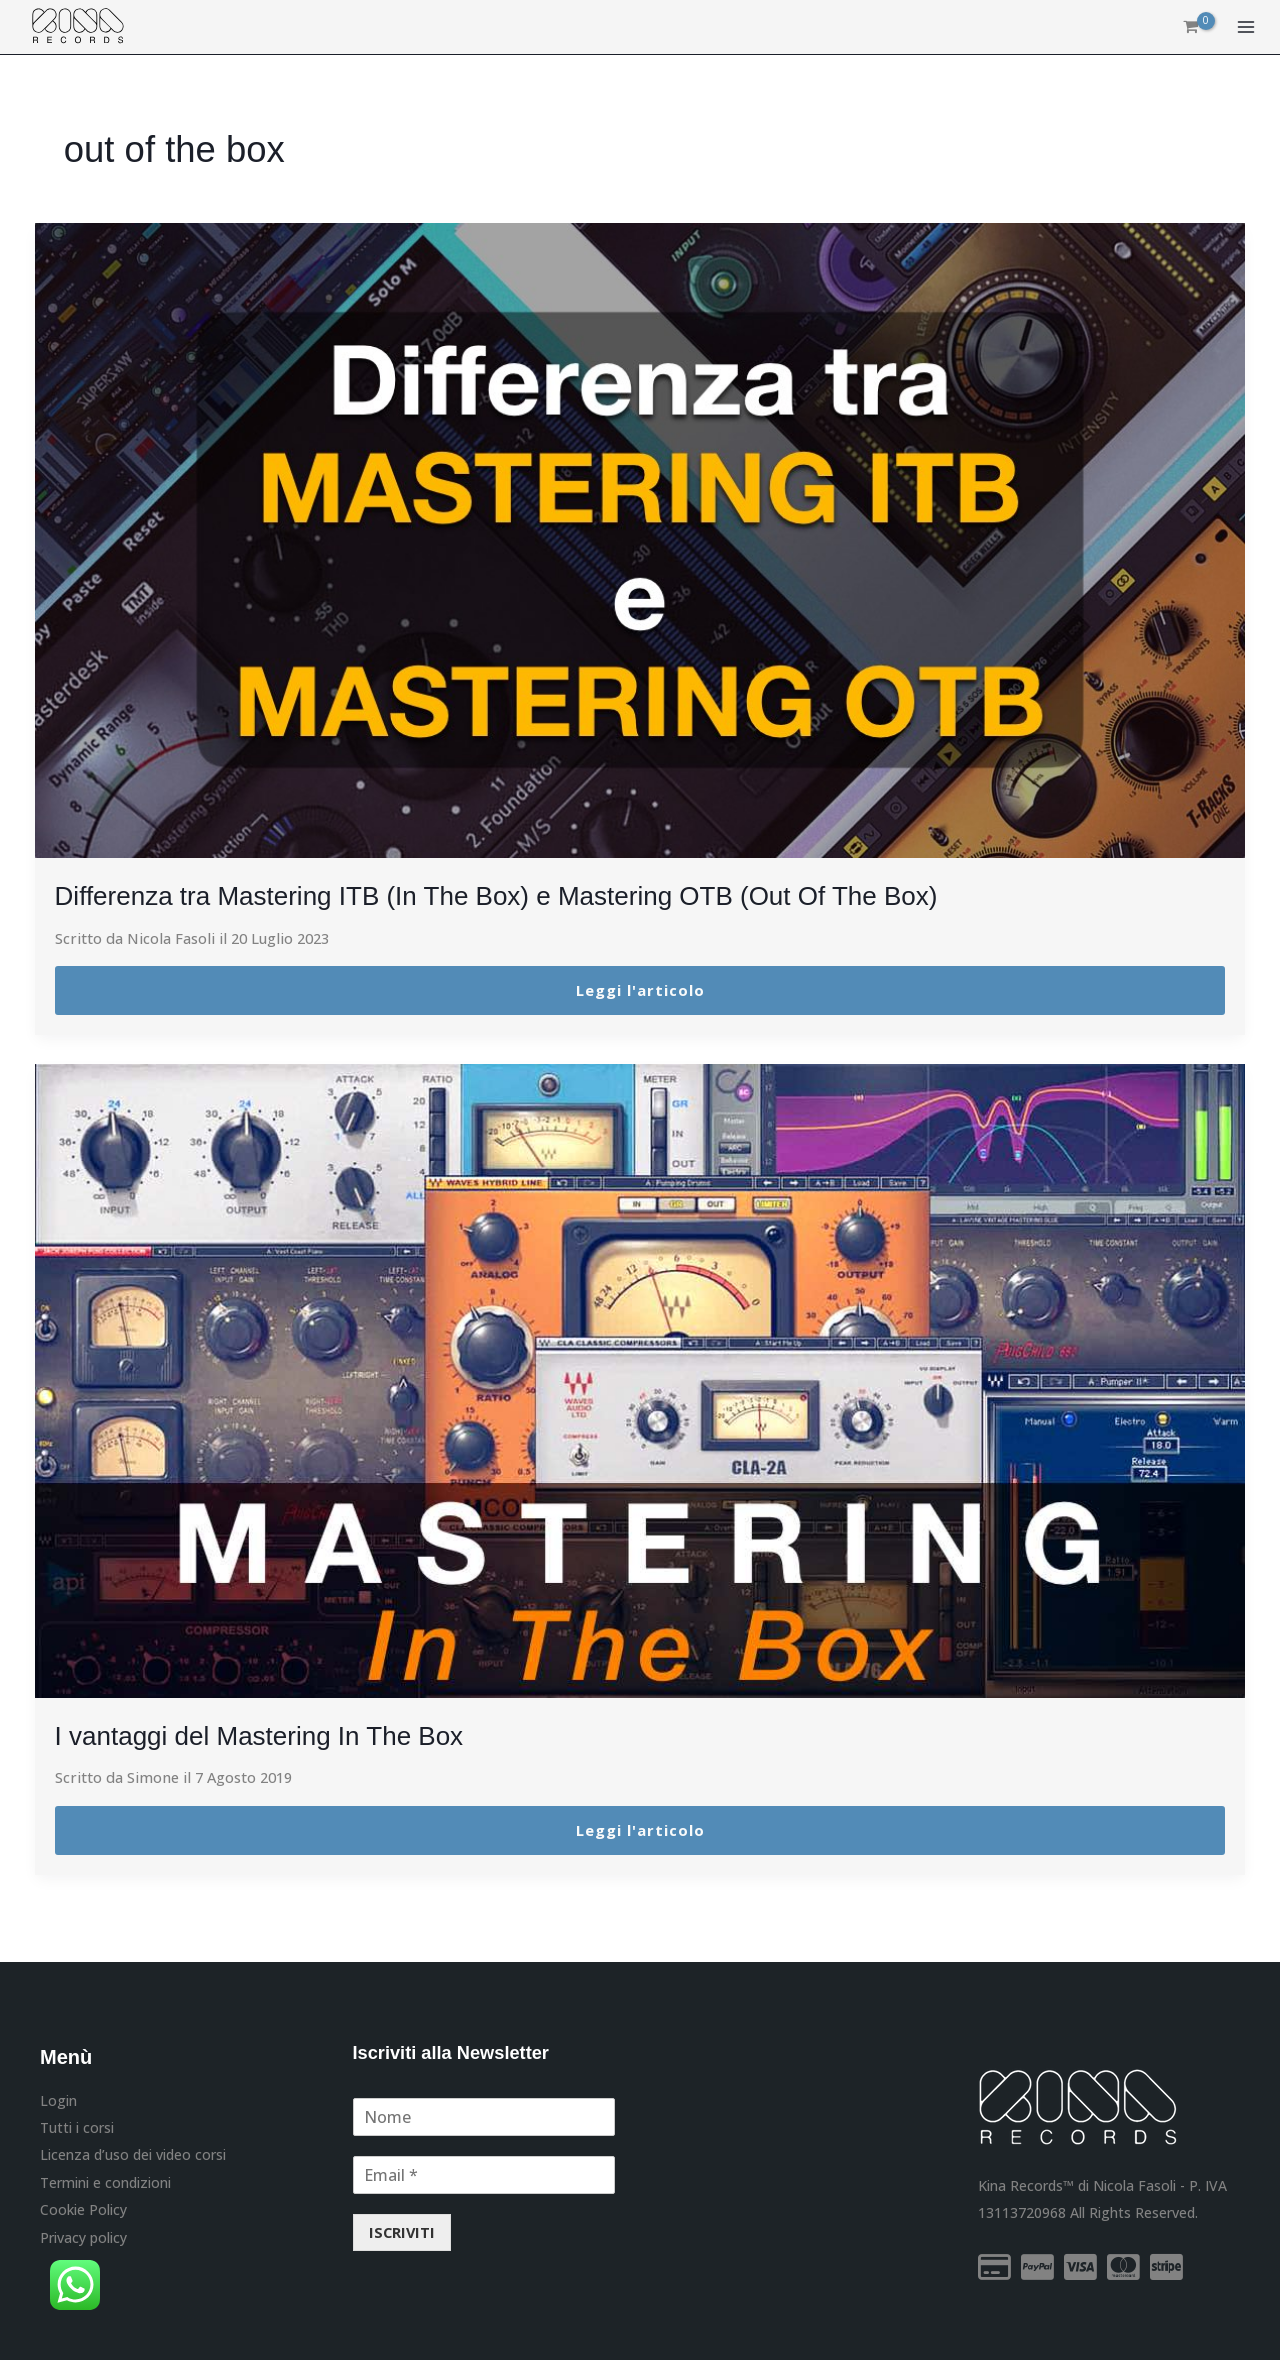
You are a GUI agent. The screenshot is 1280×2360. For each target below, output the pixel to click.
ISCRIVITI (402, 2232)
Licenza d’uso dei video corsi (133, 2153)
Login (58, 2099)
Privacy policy (83, 2235)
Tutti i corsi (77, 2126)
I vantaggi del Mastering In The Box (275, 1735)
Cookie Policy (83, 2207)
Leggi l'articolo (640, 990)
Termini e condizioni (105, 2180)
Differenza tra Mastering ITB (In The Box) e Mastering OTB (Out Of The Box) (530, 895)
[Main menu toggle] (1246, 28)
